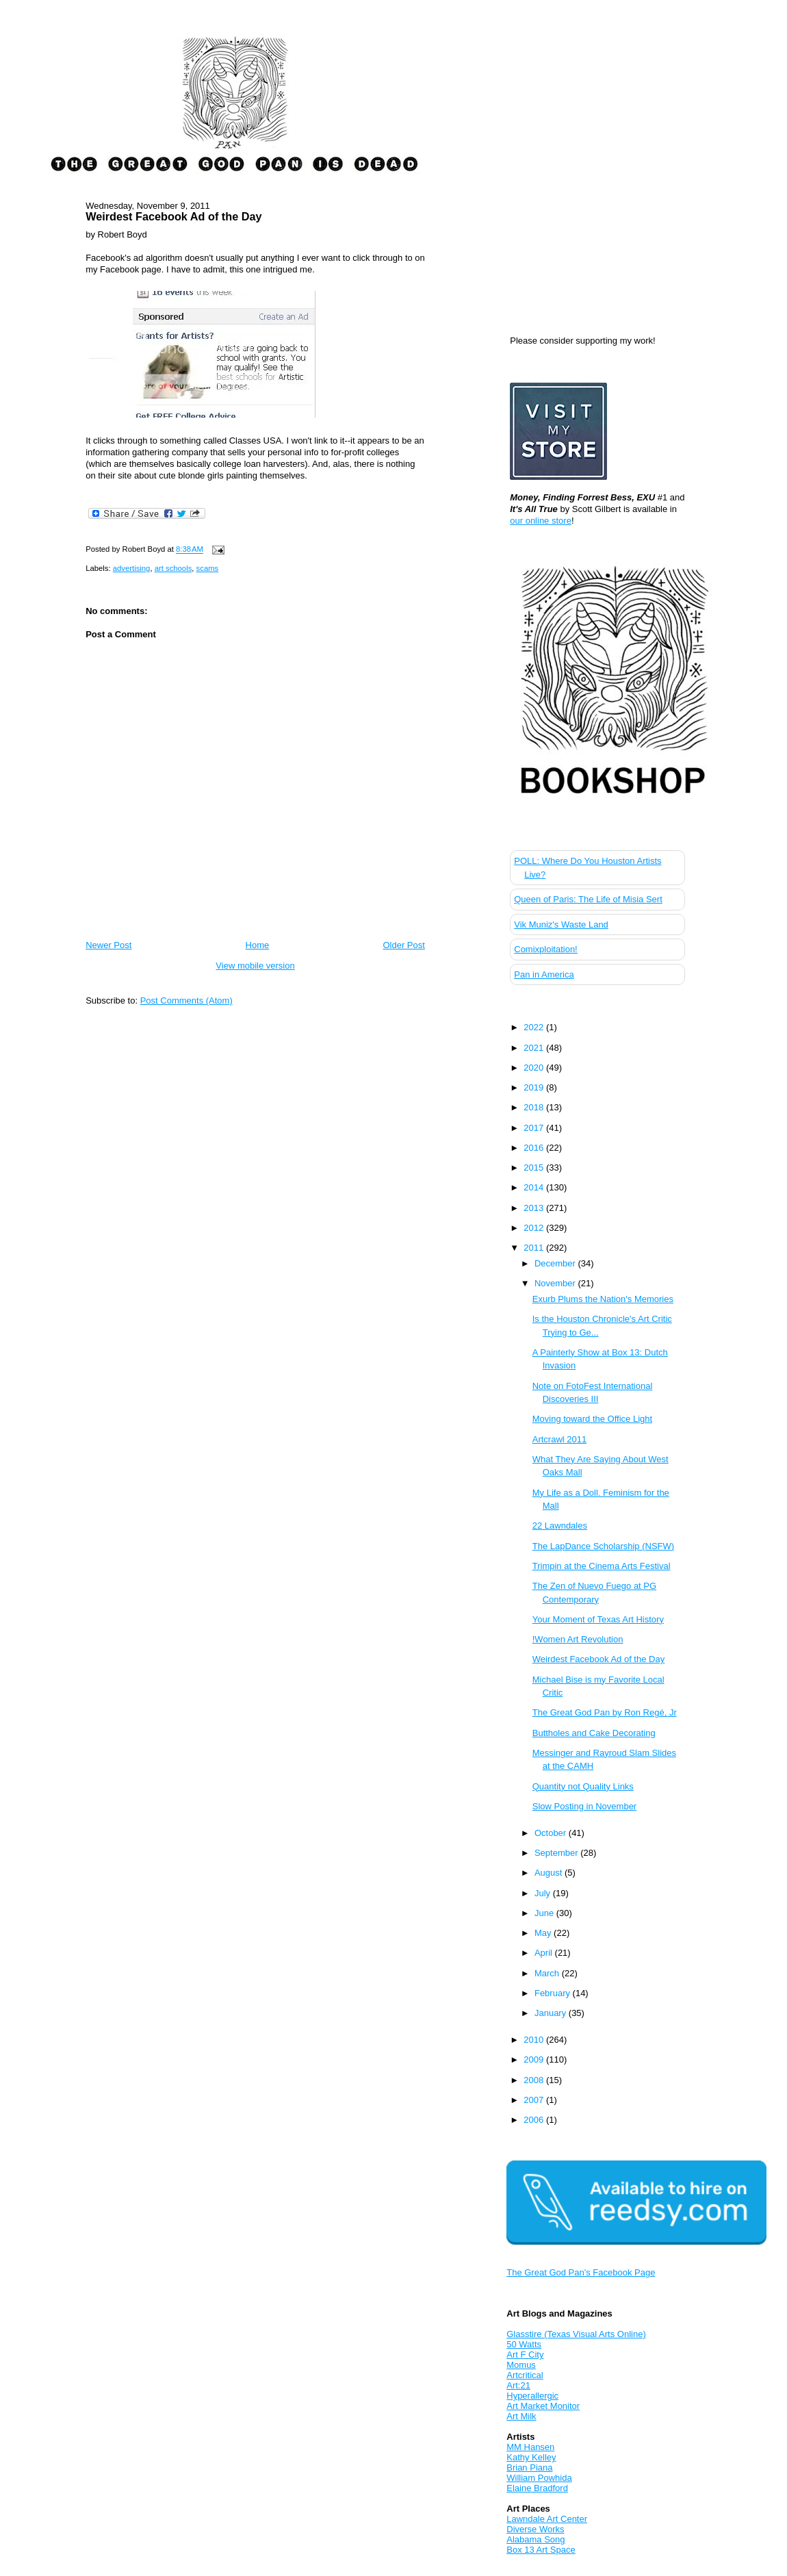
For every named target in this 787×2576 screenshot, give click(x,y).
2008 (535, 2080)
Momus (521, 2365)
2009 (535, 2059)
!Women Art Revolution (577, 1639)
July (543, 1893)
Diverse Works (535, 2529)
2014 (535, 1187)
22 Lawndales (559, 1525)
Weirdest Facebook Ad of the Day (173, 216)
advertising (132, 568)
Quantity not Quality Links (583, 1786)
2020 (535, 1067)
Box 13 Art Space (540, 2550)
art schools (173, 568)
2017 (535, 1128)
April (544, 1953)
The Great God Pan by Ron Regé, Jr (604, 1712)
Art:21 (518, 2385)
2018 (535, 1107)
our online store (540, 520)
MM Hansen (530, 2447)
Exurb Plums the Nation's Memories (602, 1299)
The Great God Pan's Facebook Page (580, 2272)
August (549, 1872)
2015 (535, 1167)
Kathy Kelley (531, 2457)
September (557, 1853)
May (544, 1933)
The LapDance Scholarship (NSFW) (603, 1546)
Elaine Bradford (537, 2488)
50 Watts (523, 2344)
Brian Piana (529, 2467)
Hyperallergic (532, 2395)
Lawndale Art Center (546, 2519)
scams (207, 568)
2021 (535, 1048)
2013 (535, 1208)
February (553, 1993)
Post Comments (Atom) (186, 1000)
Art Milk (521, 2416)
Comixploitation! (546, 949)
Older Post (403, 945)
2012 (535, 1228)
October (551, 1833)
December (556, 1263)
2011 (535, 1247)
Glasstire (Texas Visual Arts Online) (576, 2334)
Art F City (524, 2354)
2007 (535, 2100)
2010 (535, 2040)
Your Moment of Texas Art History (598, 1619)
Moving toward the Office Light (592, 1419)
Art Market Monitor (543, 2406)
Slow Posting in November (584, 1806)
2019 (535, 1087)
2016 (535, 1148)
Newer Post (108, 945)
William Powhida (538, 2478)
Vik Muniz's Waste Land (561, 924)
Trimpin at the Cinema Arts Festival (601, 1566)
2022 (535, 1027)
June (545, 1913)
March (548, 1973)
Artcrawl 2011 (559, 1439)
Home (258, 945)
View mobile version (255, 965)
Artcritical (524, 2375)
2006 (535, 2120)
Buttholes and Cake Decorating (594, 1733)
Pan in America (543, 974)
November (556, 1283)
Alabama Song (535, 2539)
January (551, 2013)
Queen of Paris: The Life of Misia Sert (588, 899)
